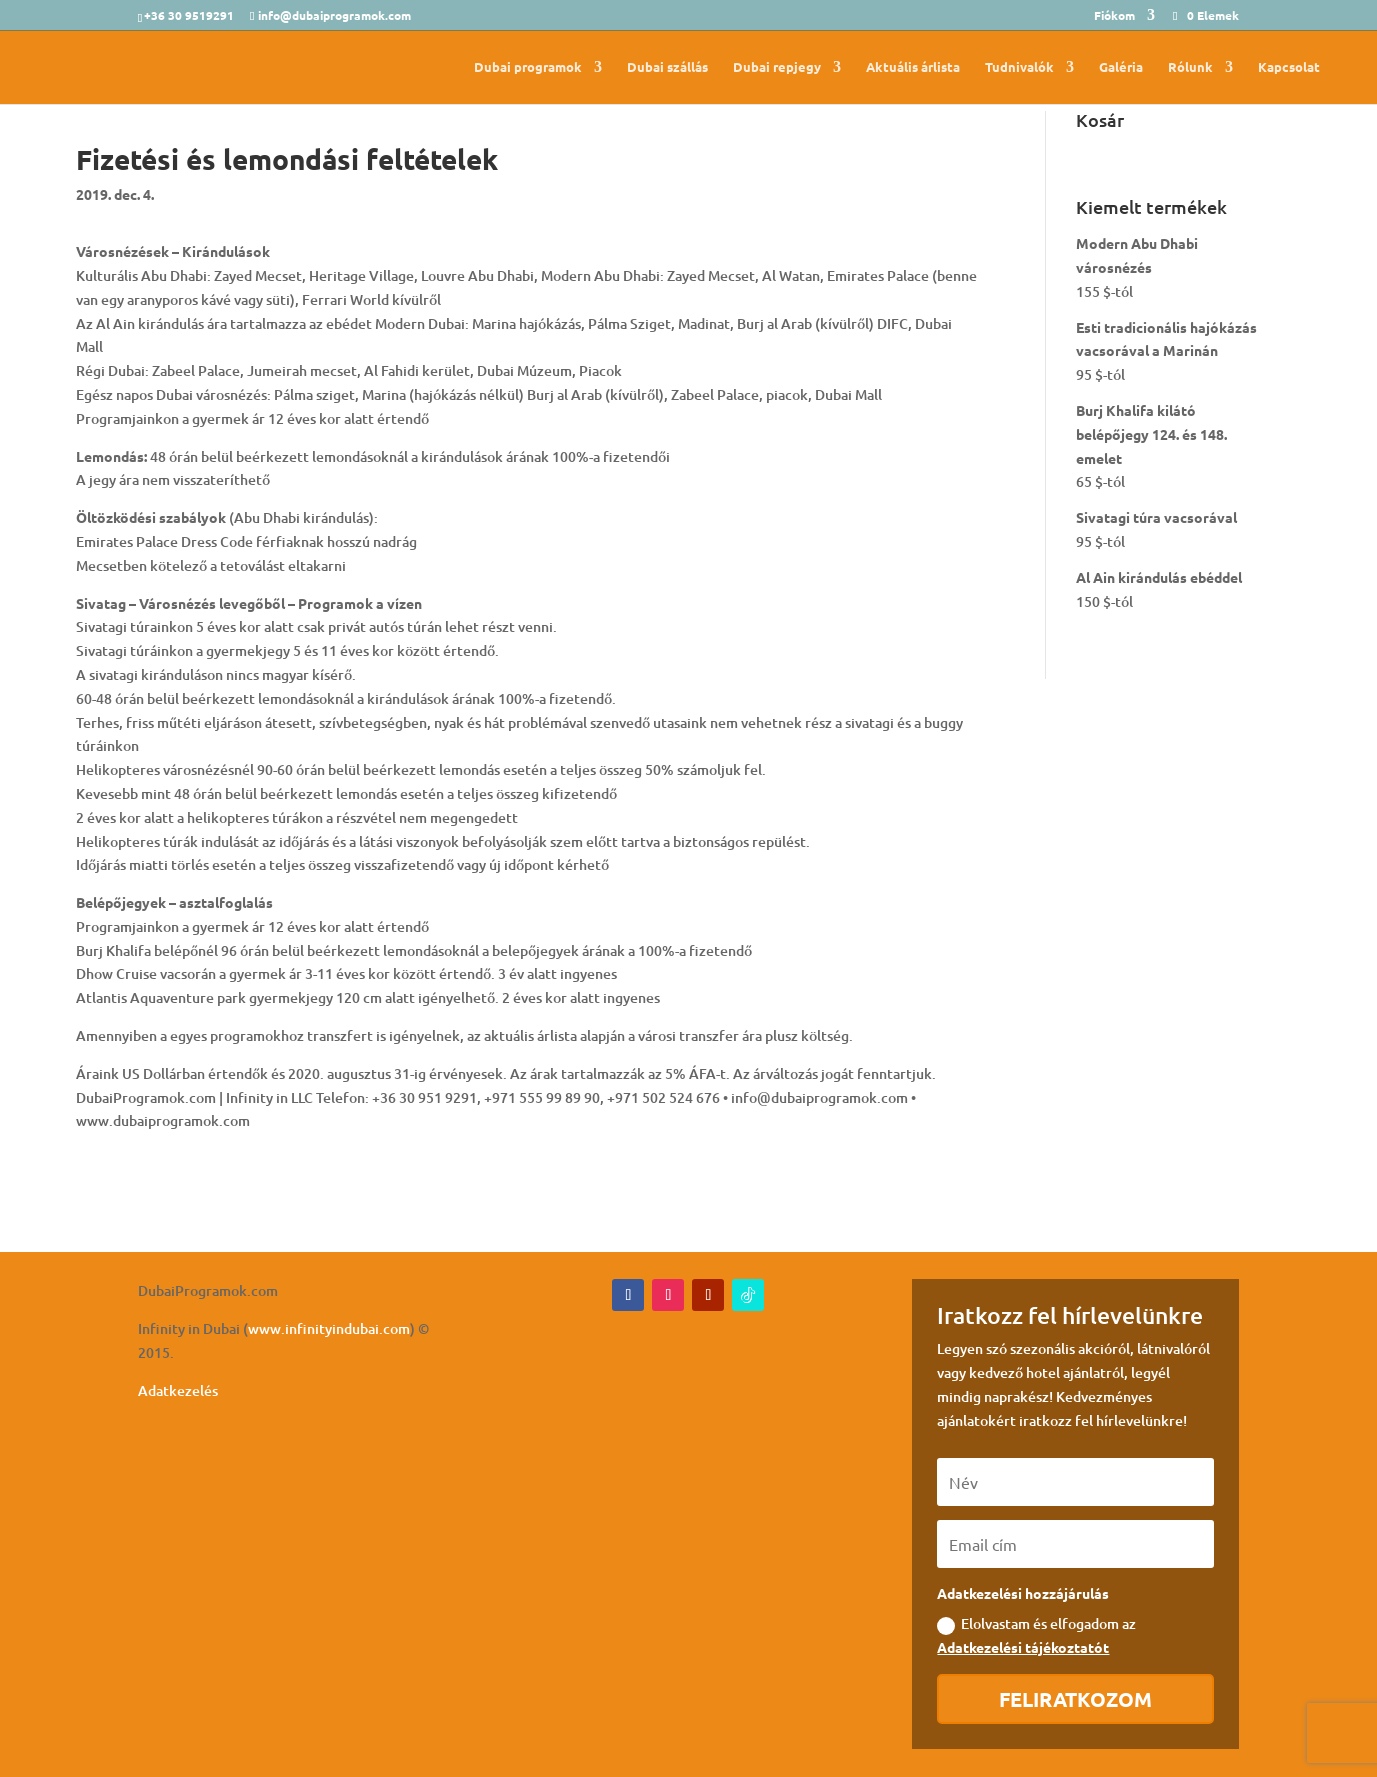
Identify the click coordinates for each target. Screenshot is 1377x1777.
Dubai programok (528, 67)
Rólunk (1190, 67)
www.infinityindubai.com (329, 1328)
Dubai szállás (667, 67)
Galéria (1121, 67)
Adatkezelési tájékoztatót (1023, 1647)
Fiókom (1114, 16)
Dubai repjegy (777, 67)
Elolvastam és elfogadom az (1036, 1635)
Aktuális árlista (913, 67)
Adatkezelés (178, 1390)
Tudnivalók (1019, 67)
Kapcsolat (1289, 67)
